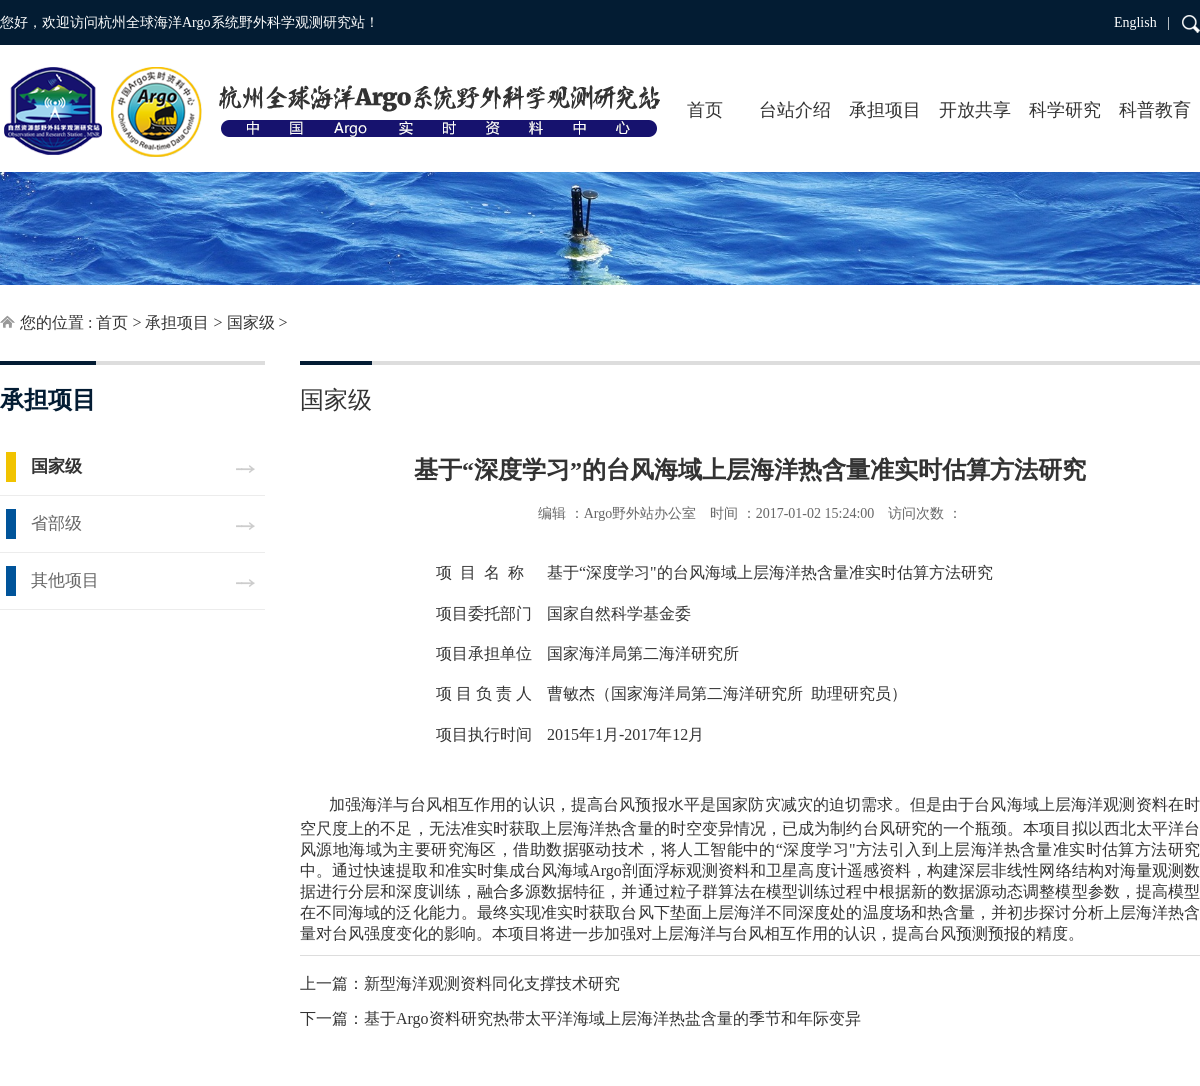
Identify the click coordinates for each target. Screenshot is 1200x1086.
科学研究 (1065, 110)
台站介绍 (795, 110)
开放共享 (975, 110)
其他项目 (65, 580)
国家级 (251, 322)
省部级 (56, 523)
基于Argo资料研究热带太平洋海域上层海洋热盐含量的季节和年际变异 (612, 1018)
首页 (705, 110)
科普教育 (1155, 110)
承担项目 (885, 110)
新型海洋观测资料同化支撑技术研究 (492, 983)
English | (1142, 22)
